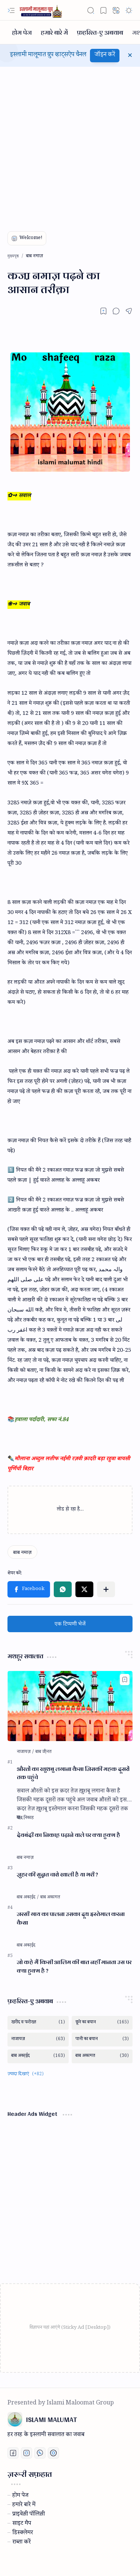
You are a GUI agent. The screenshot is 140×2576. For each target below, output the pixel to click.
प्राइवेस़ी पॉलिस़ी (28, 2515)
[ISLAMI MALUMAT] (41, 10)
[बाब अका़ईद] (28, 1897)
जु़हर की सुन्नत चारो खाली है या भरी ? (57, 1874)
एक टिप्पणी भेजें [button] (70, 1624)
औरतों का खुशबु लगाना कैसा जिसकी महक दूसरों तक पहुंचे (73, 1773)
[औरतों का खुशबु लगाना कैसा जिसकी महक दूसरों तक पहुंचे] (70, 1706)
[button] (11, 10)
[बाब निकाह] (25, 1818)
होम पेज (20, 2496)
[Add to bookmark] (125, 1679)
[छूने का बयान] (102, 2023)
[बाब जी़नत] (43, 1752)
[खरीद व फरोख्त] (38, 2023)
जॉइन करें (104, 55)
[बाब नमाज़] (22, 1552)
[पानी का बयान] (102, 2039)
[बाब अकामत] (50, 1897)
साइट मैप (21, 2524)
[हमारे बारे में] (54, 32)
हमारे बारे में (23, 2505)
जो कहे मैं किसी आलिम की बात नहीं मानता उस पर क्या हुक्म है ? (74, 1966)
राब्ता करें (21, 2543)
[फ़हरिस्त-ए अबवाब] (100, 32)
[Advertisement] (70, 144)
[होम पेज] (21, 32)
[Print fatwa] (53, 2453)
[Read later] (103, 311)
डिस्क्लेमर (22, 2533)
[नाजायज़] (25, 1752)
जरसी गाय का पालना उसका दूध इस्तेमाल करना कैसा (71, 1918)
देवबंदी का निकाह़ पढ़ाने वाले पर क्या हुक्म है (68, 1835)
